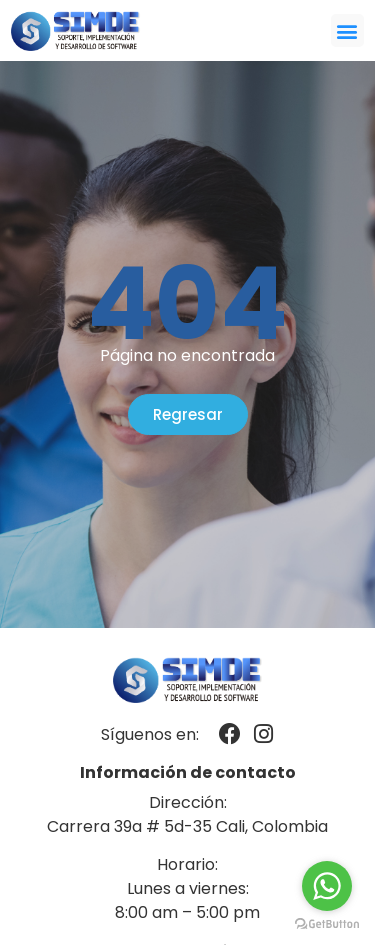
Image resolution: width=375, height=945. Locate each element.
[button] (347, 30)
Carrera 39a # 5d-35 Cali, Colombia (187, 826)
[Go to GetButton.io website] (327, 924)
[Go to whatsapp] (327, 886)
